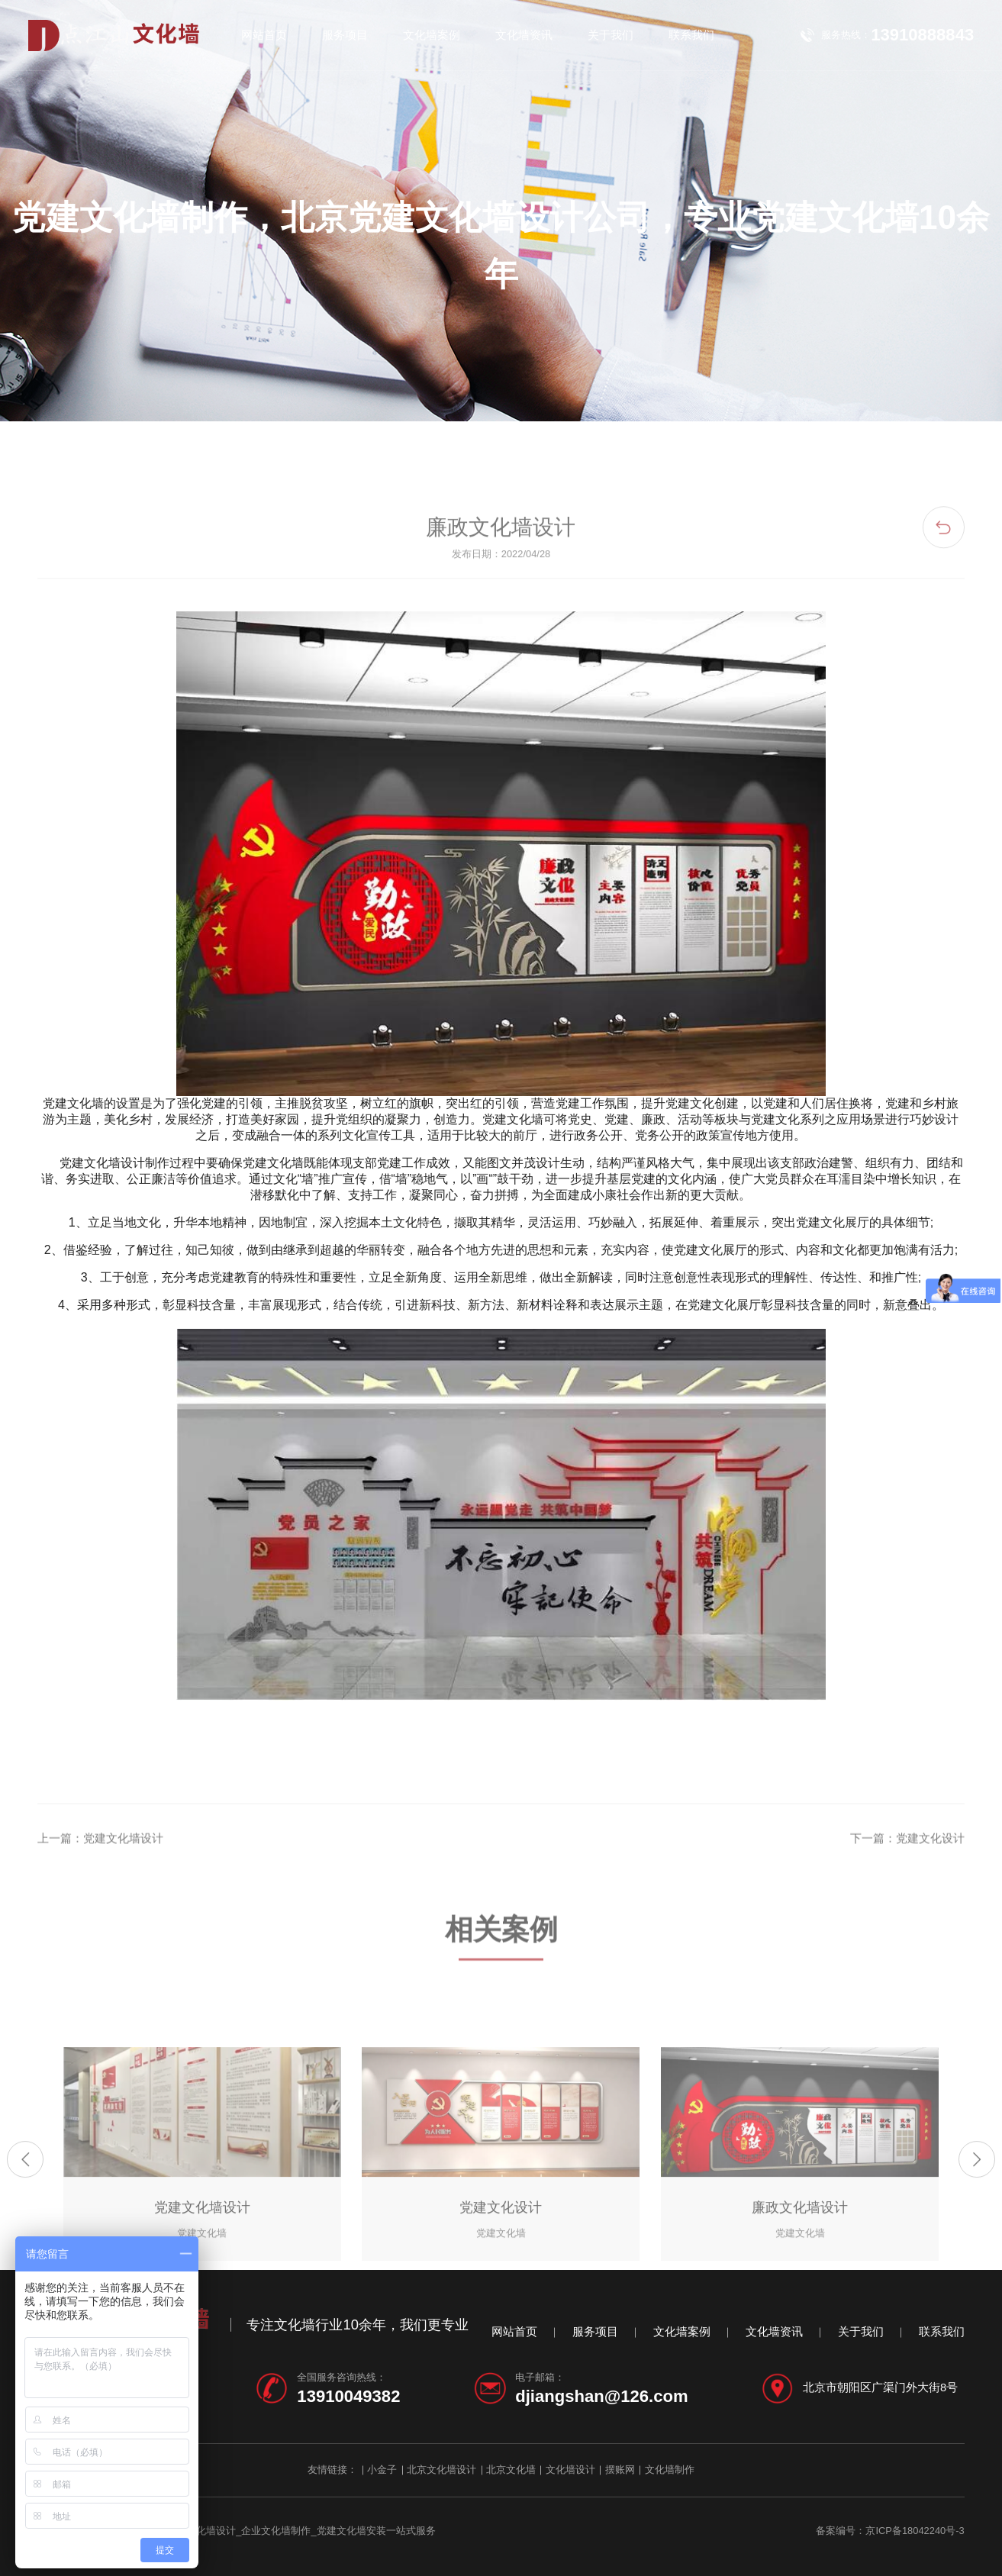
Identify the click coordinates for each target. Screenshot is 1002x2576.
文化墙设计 (570, 2469)
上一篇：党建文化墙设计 (100, 1890)
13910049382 (348, 2396)
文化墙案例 (431, 35)
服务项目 (345, 35)
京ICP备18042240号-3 (914, 2530)
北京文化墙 (511, 2469)
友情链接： (332, 2469)
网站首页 (264, 35)
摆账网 (620, 2469)
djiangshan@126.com (601, 2396)
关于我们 (610, 35)
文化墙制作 (669, 2469)
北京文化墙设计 (441, 2469)
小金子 (382, 2469)
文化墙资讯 (524, 35)
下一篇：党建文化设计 (907, 1890)
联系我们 (691, 35)
